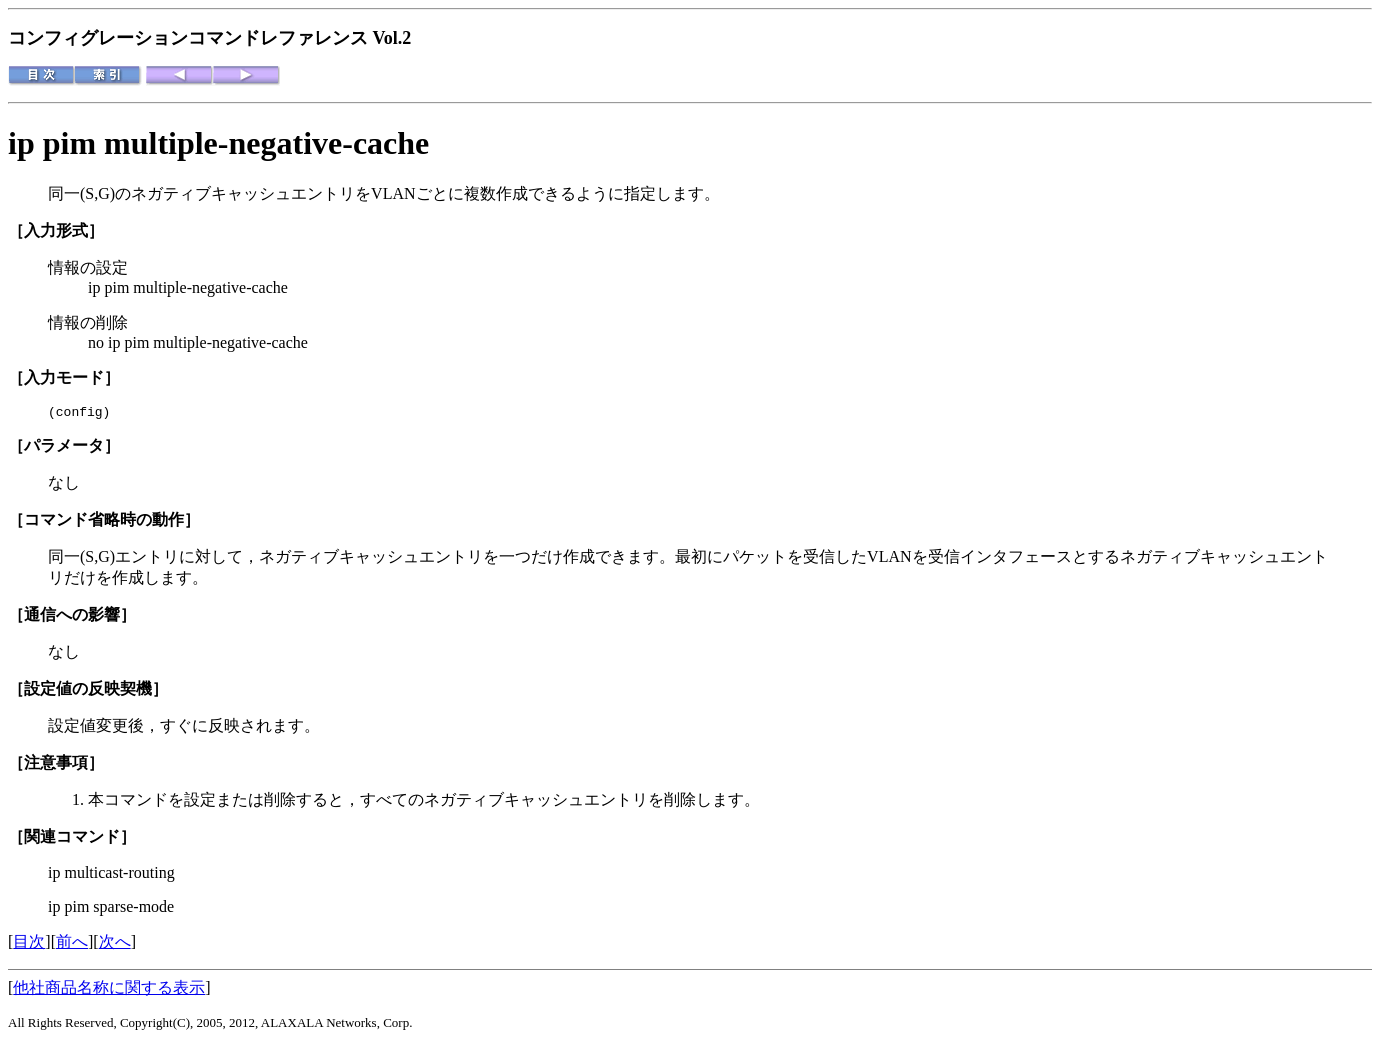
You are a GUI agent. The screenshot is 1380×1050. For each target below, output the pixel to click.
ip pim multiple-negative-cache (218, 143)
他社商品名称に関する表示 (109, 990)
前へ (72, 944)
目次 (29, 944)
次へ (115, 944)
